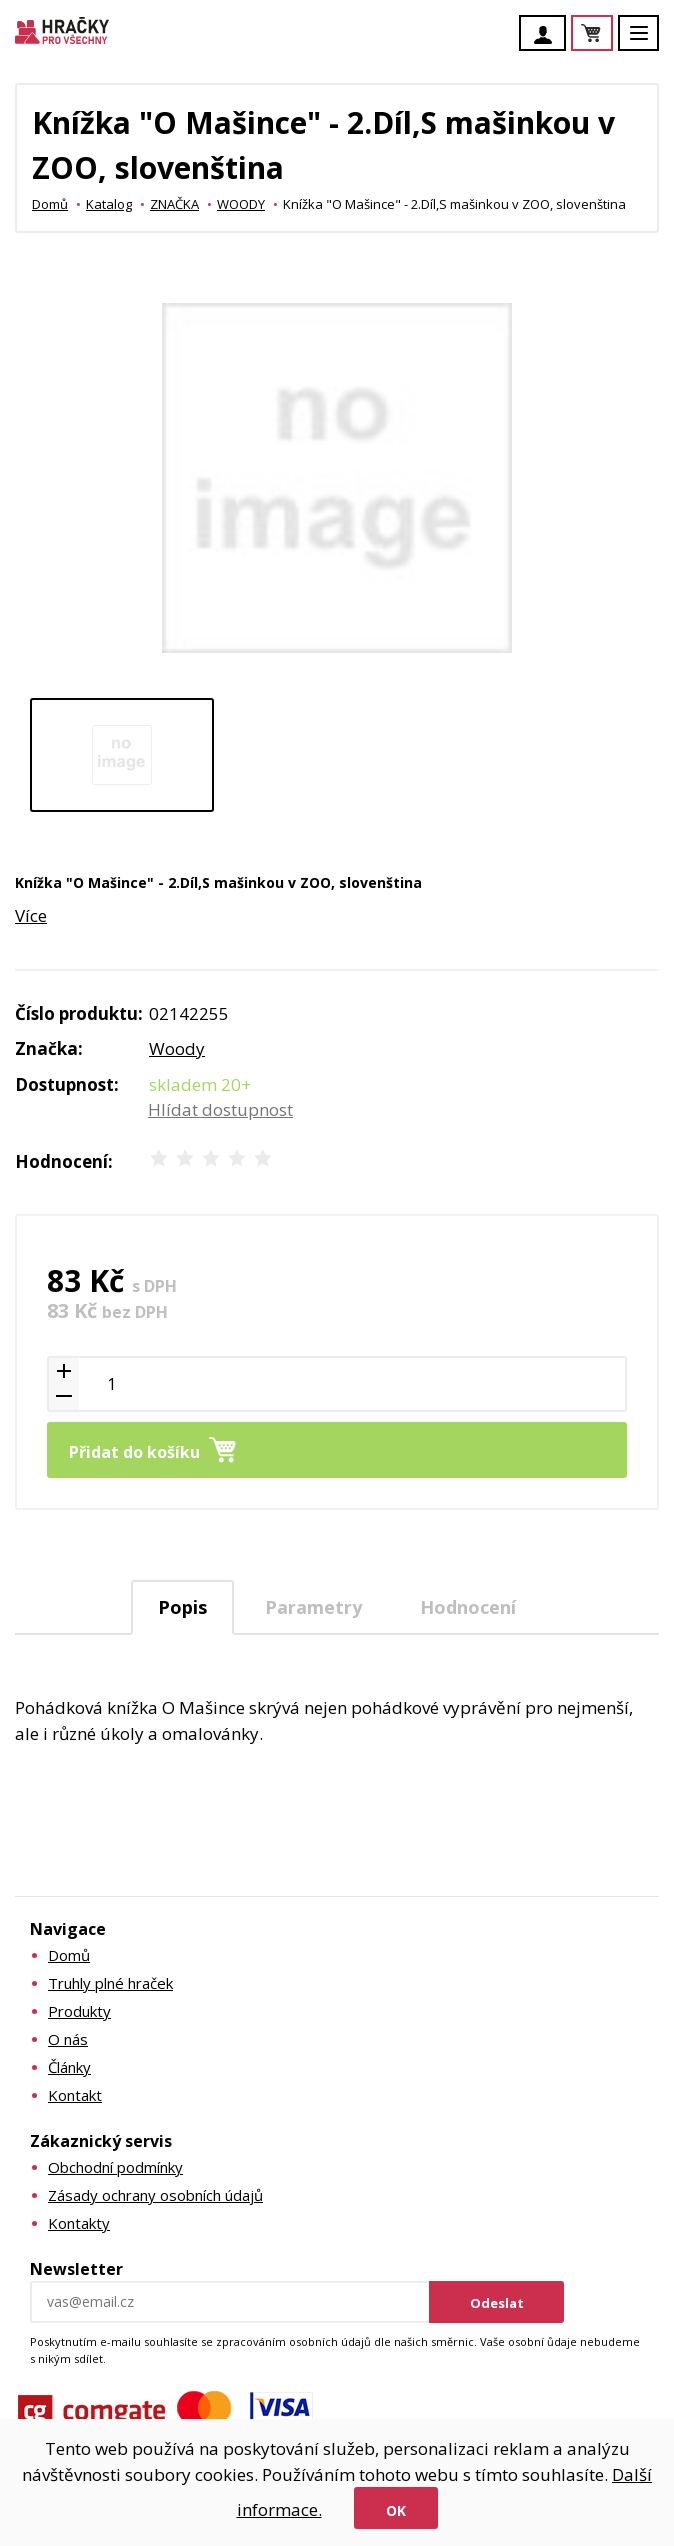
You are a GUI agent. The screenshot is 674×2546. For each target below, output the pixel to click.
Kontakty (79, 2223)
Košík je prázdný (612, 34)
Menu (650, 42)
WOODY (241, 204)
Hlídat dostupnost (220, 1109)
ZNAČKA (174, 204)
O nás (68, 2039)
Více (31, 915)
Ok (396, 2510)
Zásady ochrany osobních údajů (155, 2195)
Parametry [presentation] (313, 1607)
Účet (548, 35)
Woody (177, 1048)
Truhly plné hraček (110, 1983)
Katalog (109, 204)
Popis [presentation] (182, 1607)
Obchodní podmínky (115, 2167)
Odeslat (497, 2303)
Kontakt (75, 2095)
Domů (50, 204)
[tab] (182, 1607)
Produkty (79, 2011)
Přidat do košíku (134, 1452)
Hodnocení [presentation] (468, 1607)
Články (69, 2067)
